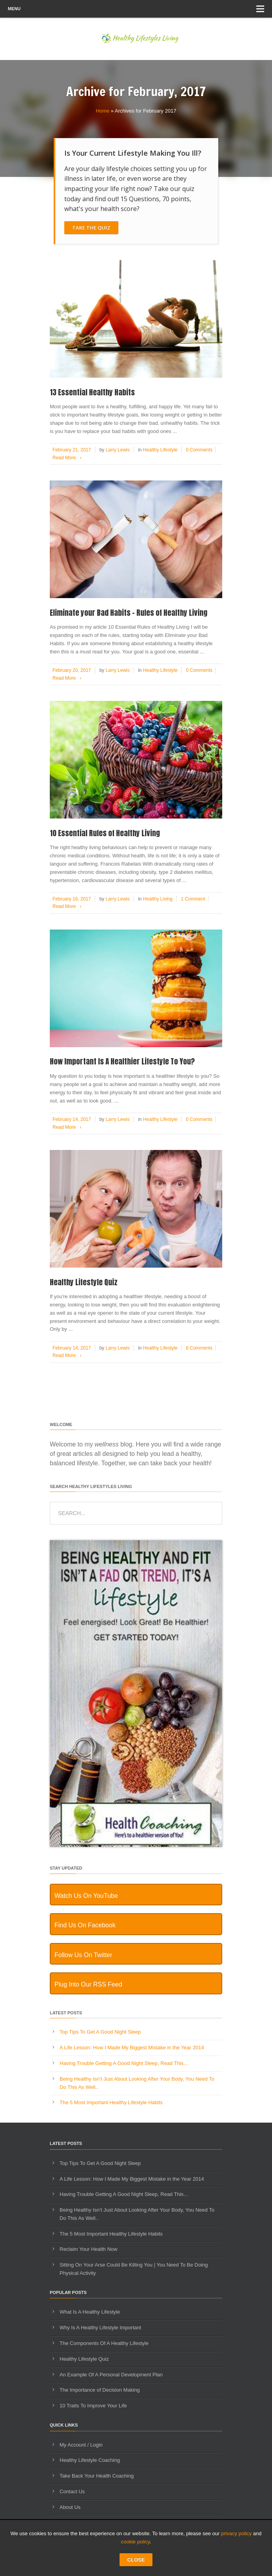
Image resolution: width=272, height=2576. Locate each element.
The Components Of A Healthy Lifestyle (104, 2343)
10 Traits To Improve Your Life (93, 2406)
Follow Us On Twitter (83, 1955)
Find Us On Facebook (85, 1925)
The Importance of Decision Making (100, 2390)
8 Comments (199, 1348)
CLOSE (136, 2560)
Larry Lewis (117, 450)
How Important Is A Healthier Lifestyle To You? (122, 1061)
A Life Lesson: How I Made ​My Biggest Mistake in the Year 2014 (132, 2047)
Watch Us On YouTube (86, 1895)
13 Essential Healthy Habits (92, 392)
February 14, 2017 (72, 1119)
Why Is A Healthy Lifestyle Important (100, 2327)
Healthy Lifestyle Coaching (90, 2460)
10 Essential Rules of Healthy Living (105, 833)
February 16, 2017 (72, 899)
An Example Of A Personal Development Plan (111, 2375)
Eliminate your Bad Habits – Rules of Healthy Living (128, 612)
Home (102, 111)
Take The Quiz (91, 227)
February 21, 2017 (72, 450)
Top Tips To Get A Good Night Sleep (100, 2032)
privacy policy (236, 2533)
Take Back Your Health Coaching (97, 2476)
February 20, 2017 (72, 670)
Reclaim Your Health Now (88, 2249)
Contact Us (72, 2491)
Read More (68, 457)
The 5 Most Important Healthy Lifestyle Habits (111, 2102)
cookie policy (135, 2542)
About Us (70, 2507)
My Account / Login (81, 2445)
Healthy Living (157, 899)
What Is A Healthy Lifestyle (90, 2312)
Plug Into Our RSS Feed (88, 1984)
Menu (136, 8)
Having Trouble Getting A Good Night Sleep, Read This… (124, 2063)
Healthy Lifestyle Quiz (84, 1282)
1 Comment (193, 899)
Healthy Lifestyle (160, 450)
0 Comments (199, 450)
